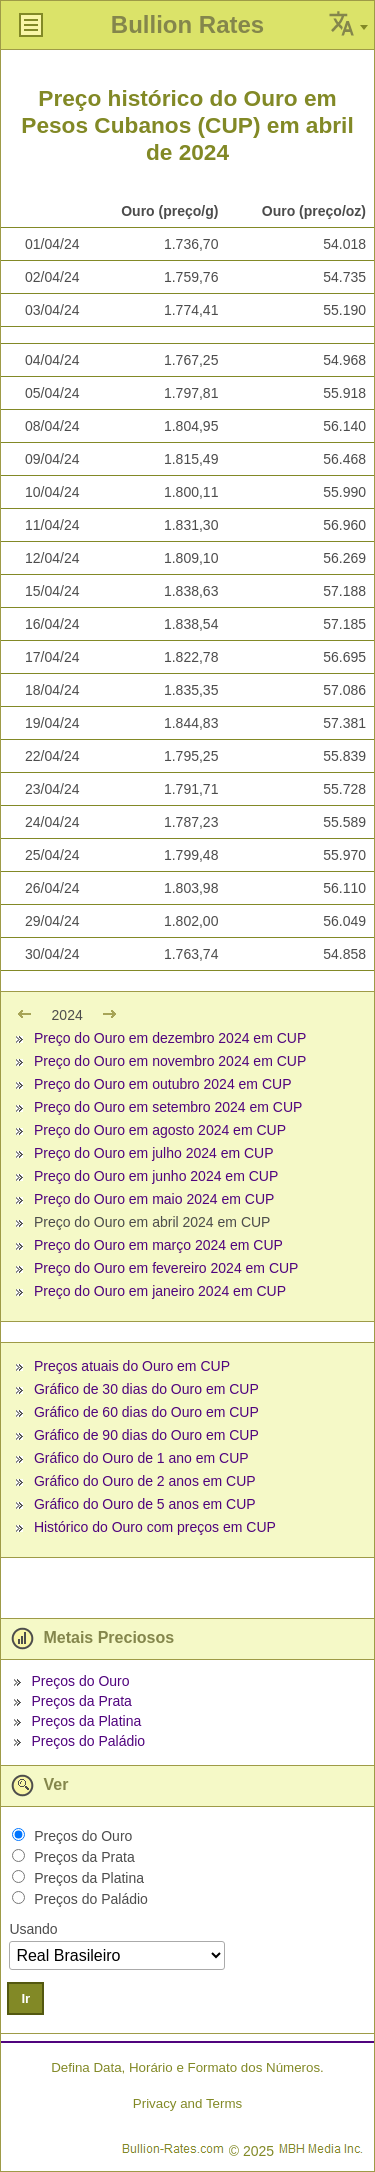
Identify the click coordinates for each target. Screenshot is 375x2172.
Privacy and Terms (187, 2103)
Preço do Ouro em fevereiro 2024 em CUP (166, 1268)
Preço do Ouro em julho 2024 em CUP (154, 1153)
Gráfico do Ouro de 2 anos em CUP (145, 1481)
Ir (25, 1998)
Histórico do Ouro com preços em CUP (155, 1527)
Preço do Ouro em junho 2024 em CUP (156, 1176)
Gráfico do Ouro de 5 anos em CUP (145, 1504)
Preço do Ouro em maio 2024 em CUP (154, 1199)
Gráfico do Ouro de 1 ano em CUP (141, 1458)
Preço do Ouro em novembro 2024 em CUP (170, 1061)
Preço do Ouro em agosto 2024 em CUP (160, 1130)
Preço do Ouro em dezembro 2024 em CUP (170, 1038)
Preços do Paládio (88, 1741)
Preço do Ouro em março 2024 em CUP (158, 1245)
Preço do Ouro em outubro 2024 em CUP (163, 1084)
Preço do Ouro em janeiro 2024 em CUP (160, 1291)
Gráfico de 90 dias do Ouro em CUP (146, 1435)
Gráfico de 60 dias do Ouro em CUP (146, 1412)
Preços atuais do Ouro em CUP (132, 1366)
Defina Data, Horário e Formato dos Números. (187, 2067)
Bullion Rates (187, 24)
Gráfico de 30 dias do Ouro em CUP (146, 1389)
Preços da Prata (81, 1701)
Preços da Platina (86, 1721)
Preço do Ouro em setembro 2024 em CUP (168, 1107)
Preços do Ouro (80, 1681)
